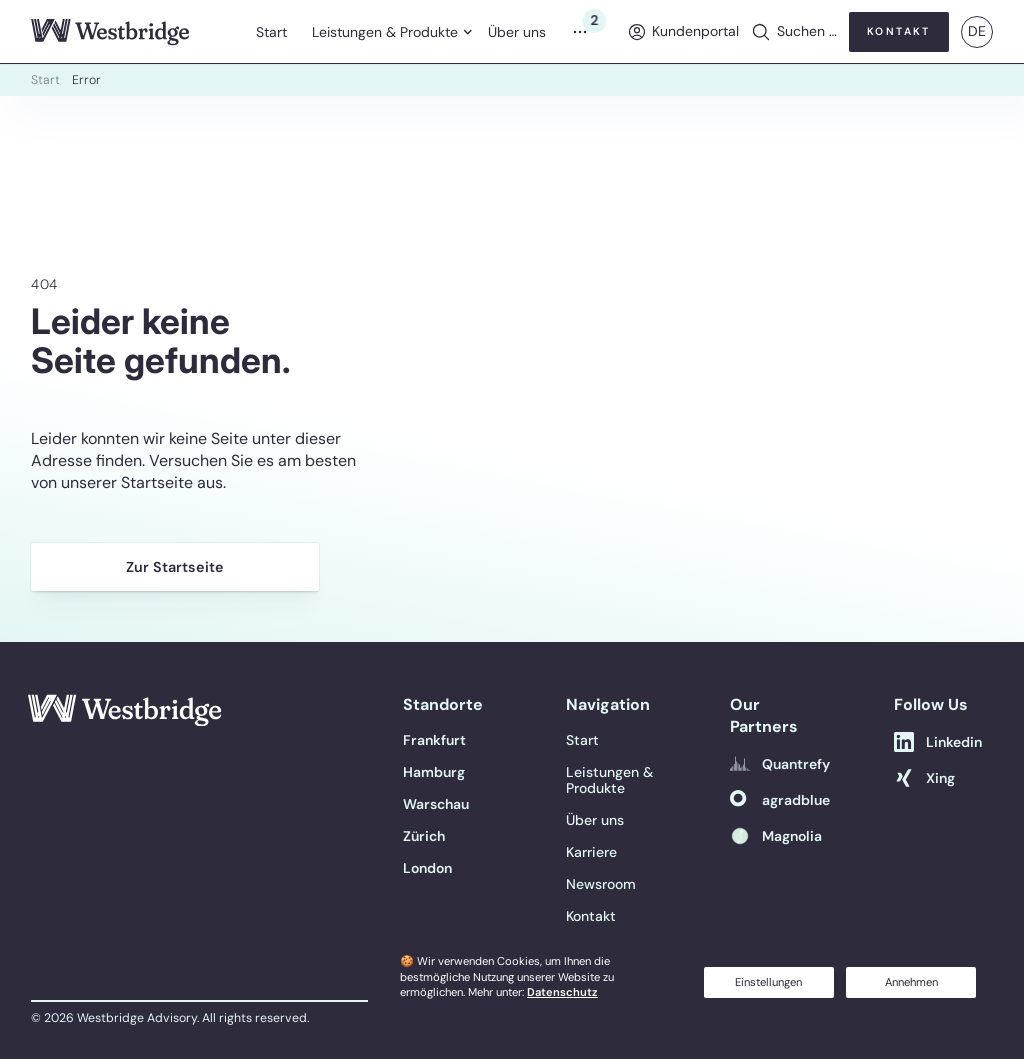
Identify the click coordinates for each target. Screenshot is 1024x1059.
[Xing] (924, 778)
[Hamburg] (434, 772)
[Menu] (586, 32)
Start (271, 32)
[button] (793, 32)
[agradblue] (780, 800)
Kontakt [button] (899, 31)
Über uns (517, 32)
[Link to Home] (129, 716)
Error (86, 80)
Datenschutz (562, 992)
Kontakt (591, 916)
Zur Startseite (175, 567)
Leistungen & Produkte (385, 32)
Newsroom (601, 884)
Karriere (591, 852)
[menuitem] (272, 32)
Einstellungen (768, 982)
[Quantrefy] (780, 764)
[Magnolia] (776, 836)
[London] (427, 868)
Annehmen (911, 982)
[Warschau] (436, 804)
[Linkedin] (938, 742)
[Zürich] (424, 836)
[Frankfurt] (434, 740)
